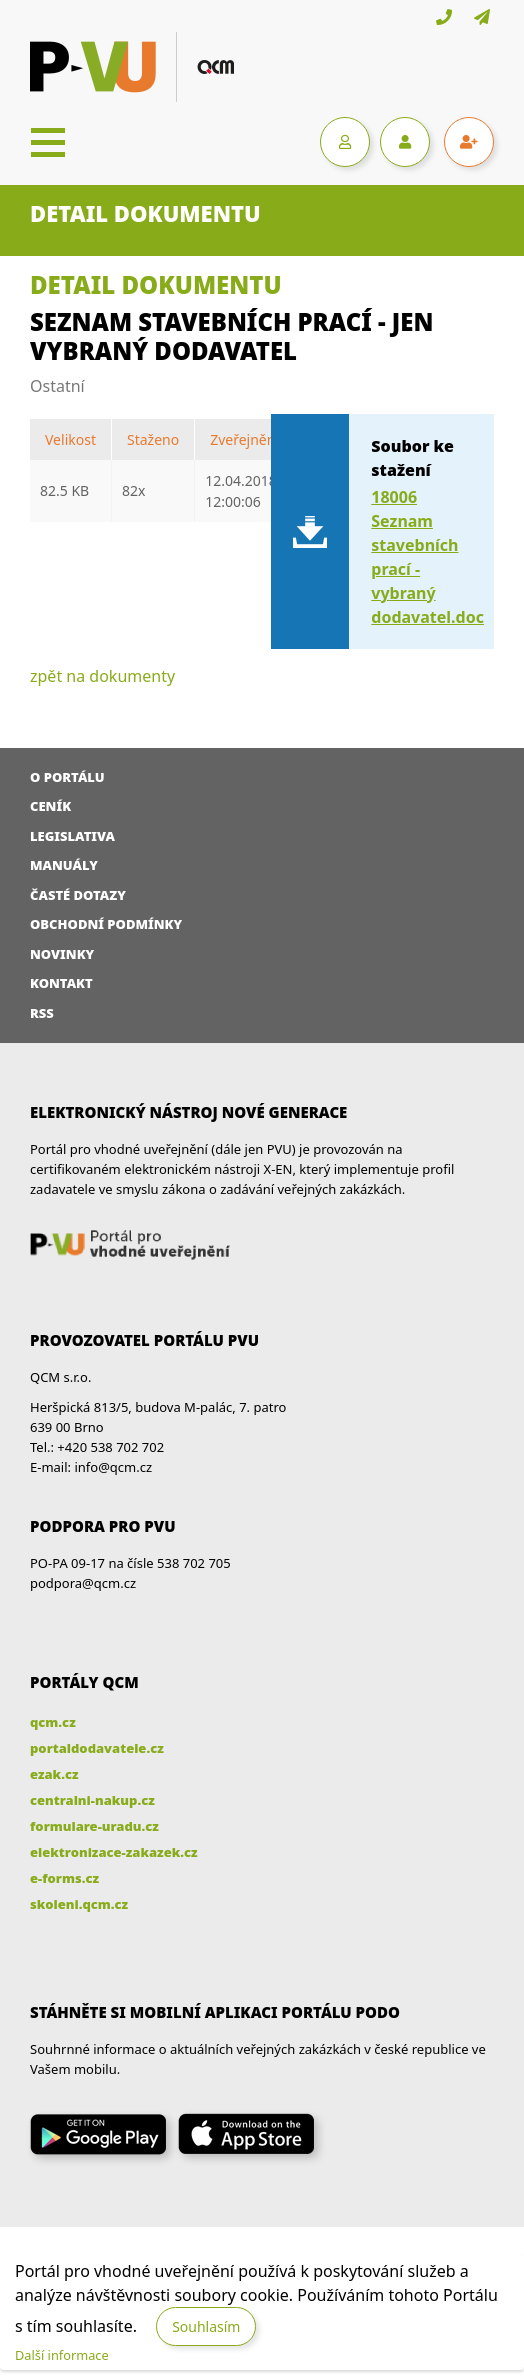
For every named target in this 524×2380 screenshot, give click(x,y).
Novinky (62, 954)
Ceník (50, 806)
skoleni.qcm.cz (79, 1904)
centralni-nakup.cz (92, 1800)
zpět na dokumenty (102, 676)
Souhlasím (206, 2326)
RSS (42, 1013)
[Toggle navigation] (48, 142)
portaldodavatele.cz (97, 1748)
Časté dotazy (78, 895)
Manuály (64, 865)
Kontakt (61, 983)
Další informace (62, 2355)
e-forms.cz (64, 1878)
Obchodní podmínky (106, 924)
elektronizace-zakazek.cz (114, 1852)
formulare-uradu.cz (94, 1826)
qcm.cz (53, 1722)
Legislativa (72, 836)
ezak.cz (54, 1774)
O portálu (67, 777)
